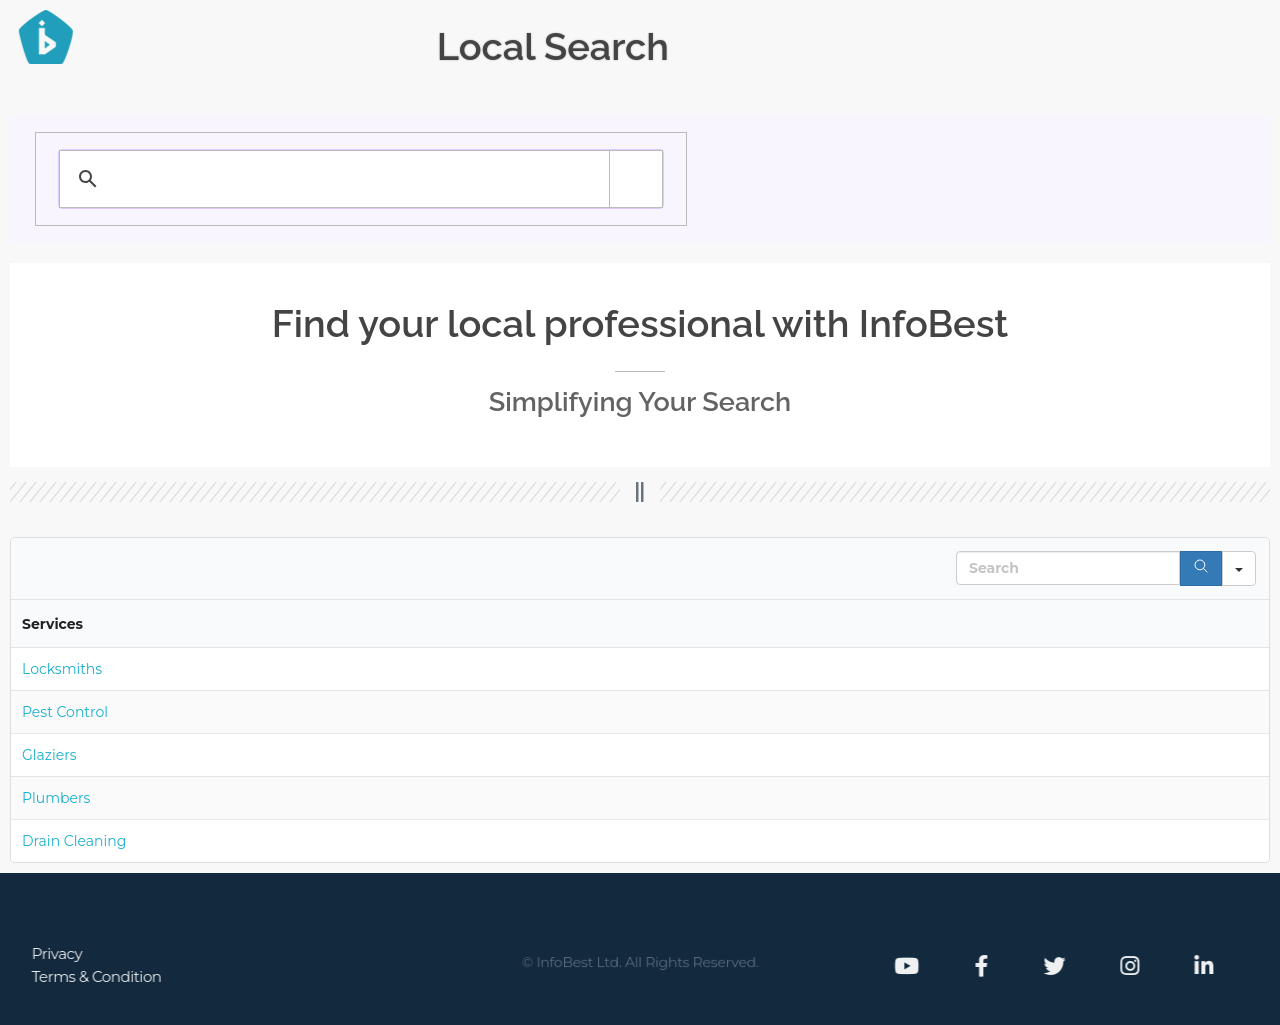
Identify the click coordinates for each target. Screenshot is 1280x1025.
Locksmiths (62, 669)
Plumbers (56, 798)
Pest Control (65, 712)
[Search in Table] (1068, 568)
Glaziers (49, 755)
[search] (316, 179)
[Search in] (1239, 568)
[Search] (1201, 568)
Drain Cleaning (74, 841)
